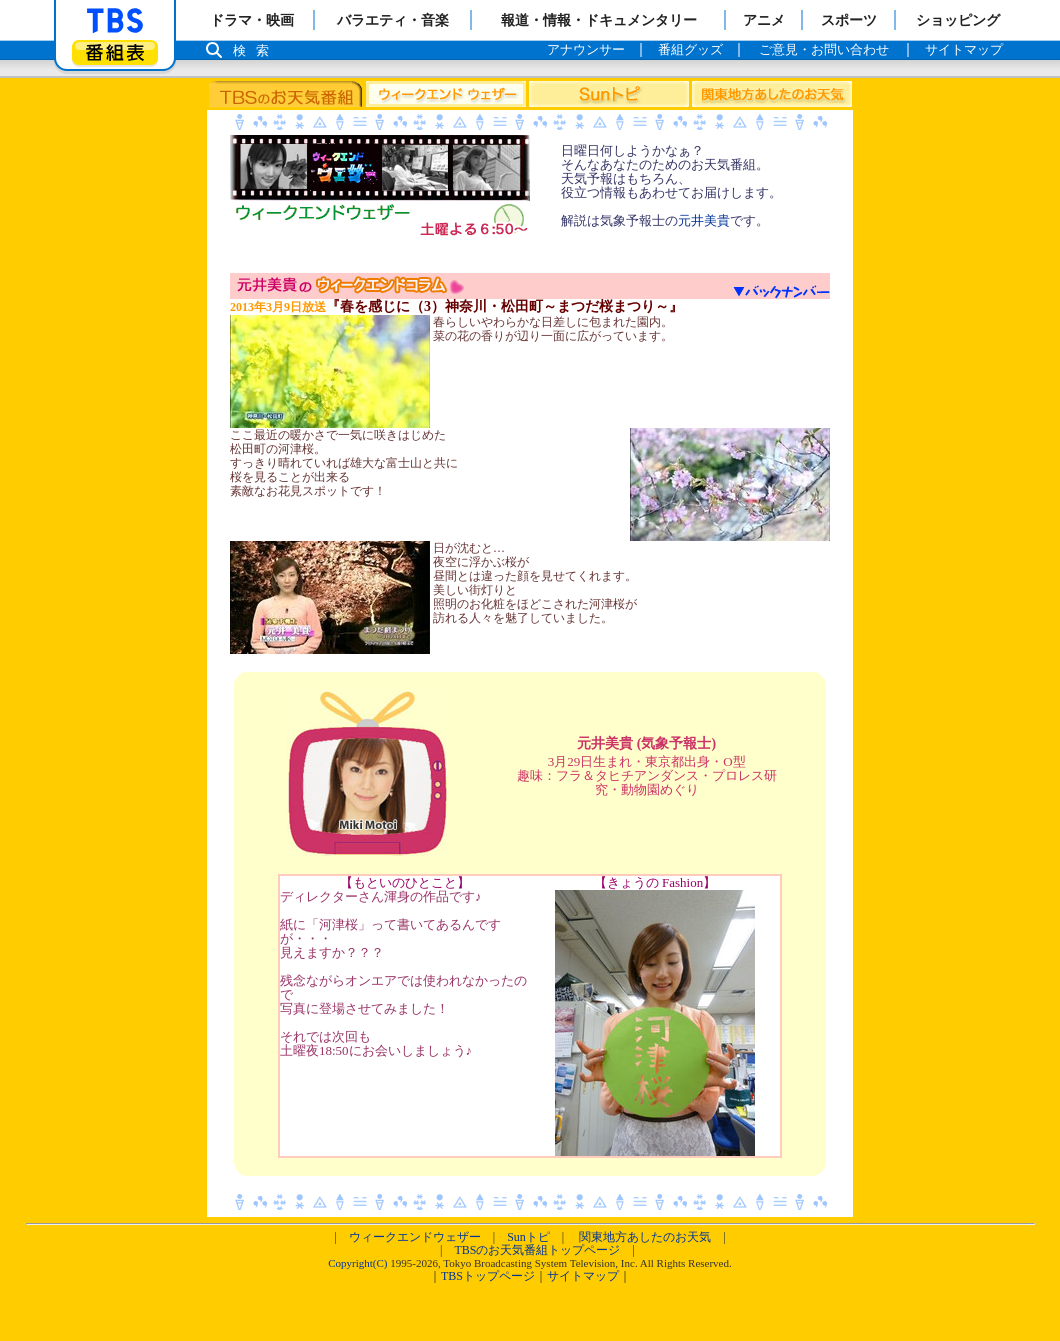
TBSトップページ (488, 1276)
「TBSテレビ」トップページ (115, 21)
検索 (256, 50)
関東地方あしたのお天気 (645, 1237)
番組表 (115, 52)
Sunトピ (528, 1237)
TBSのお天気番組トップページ (537, 1250)
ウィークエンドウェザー (415, 1237)
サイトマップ (583, 1276)
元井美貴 (704, 220)
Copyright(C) (357, 1263)
